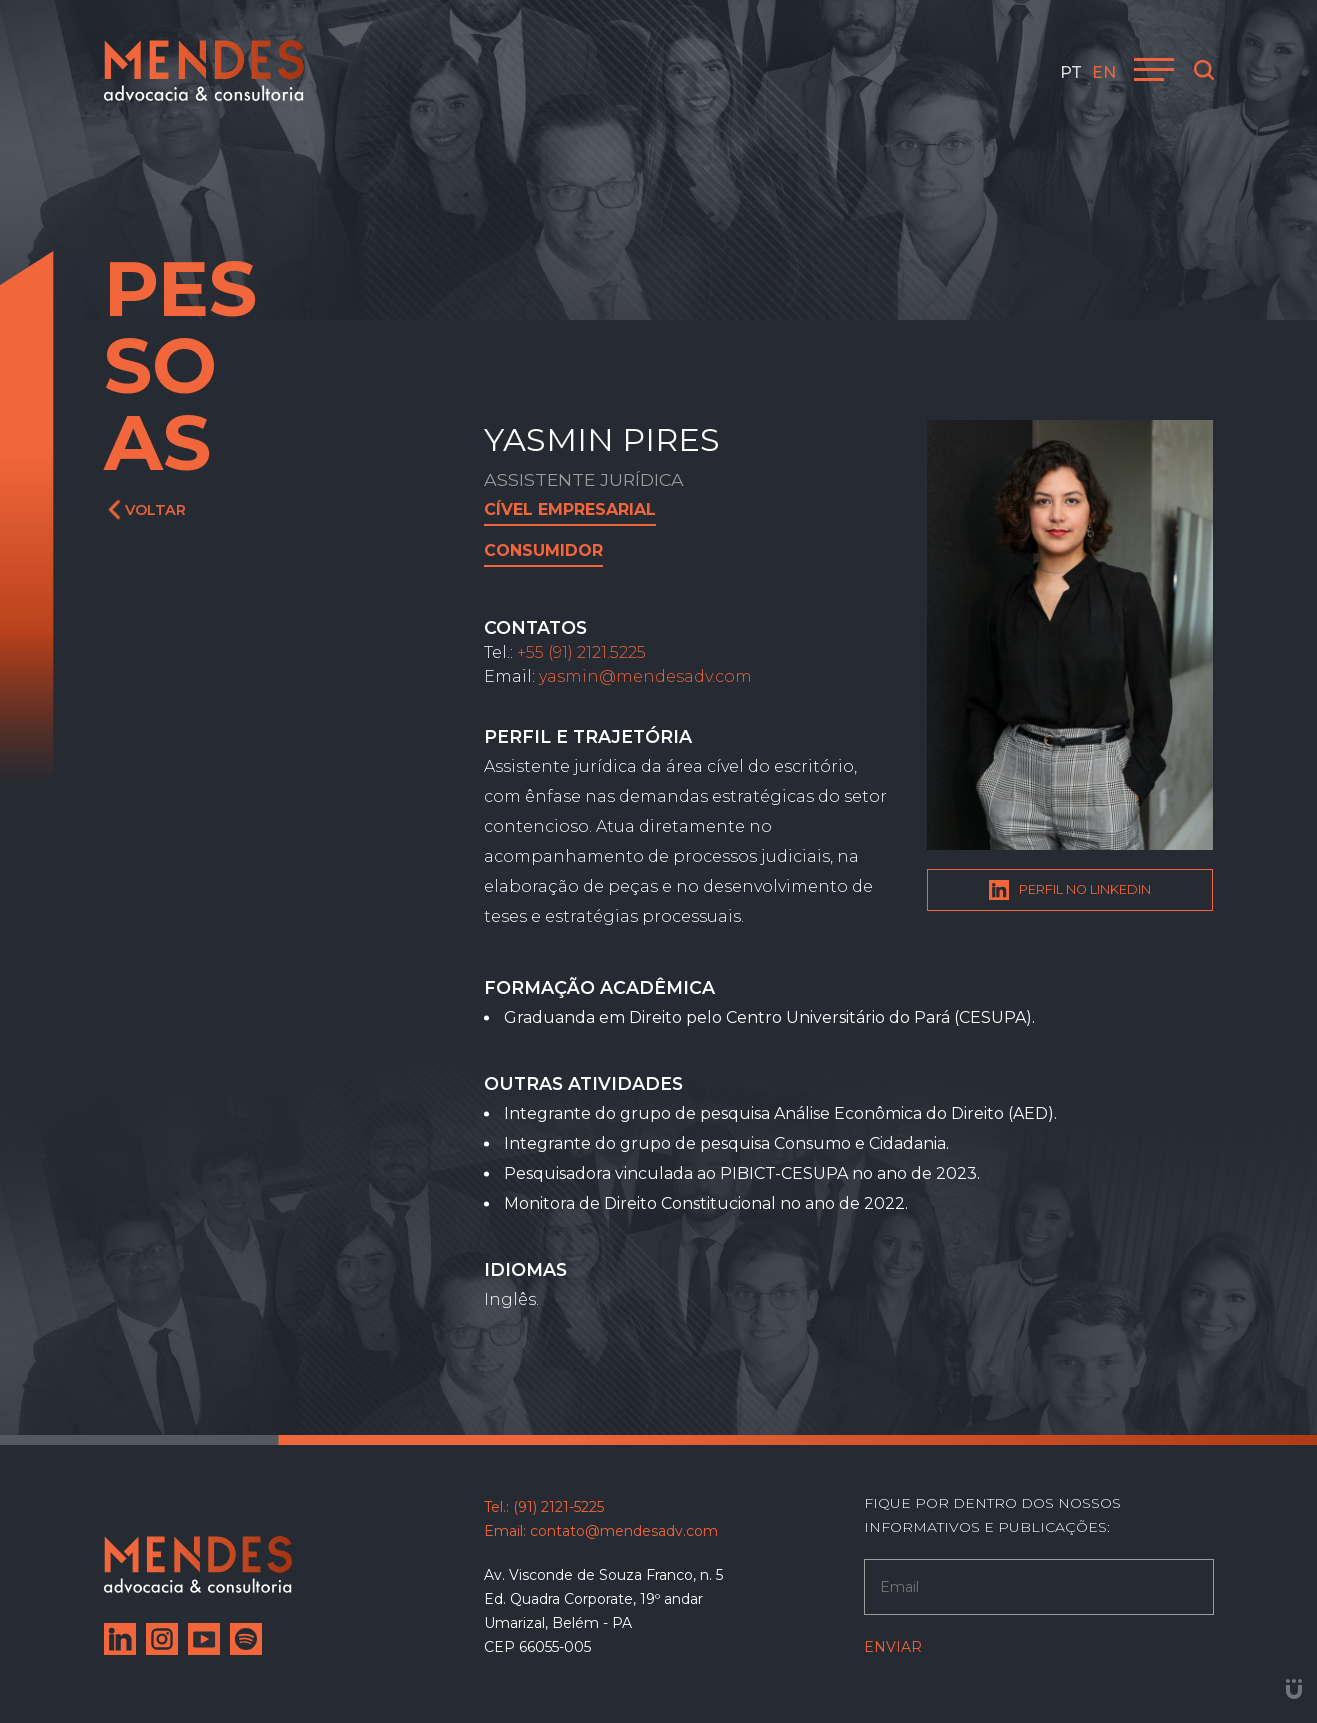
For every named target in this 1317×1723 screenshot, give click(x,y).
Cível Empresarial (570, 509)
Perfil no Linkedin (1070, 890)
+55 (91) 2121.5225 (581, 652)
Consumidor (543, 550)
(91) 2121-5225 (558, 1507)
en (1104, 72)
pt (1071, 72)
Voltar (147, 510)
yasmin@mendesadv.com (645, 676)
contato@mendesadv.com (624, 1531)
